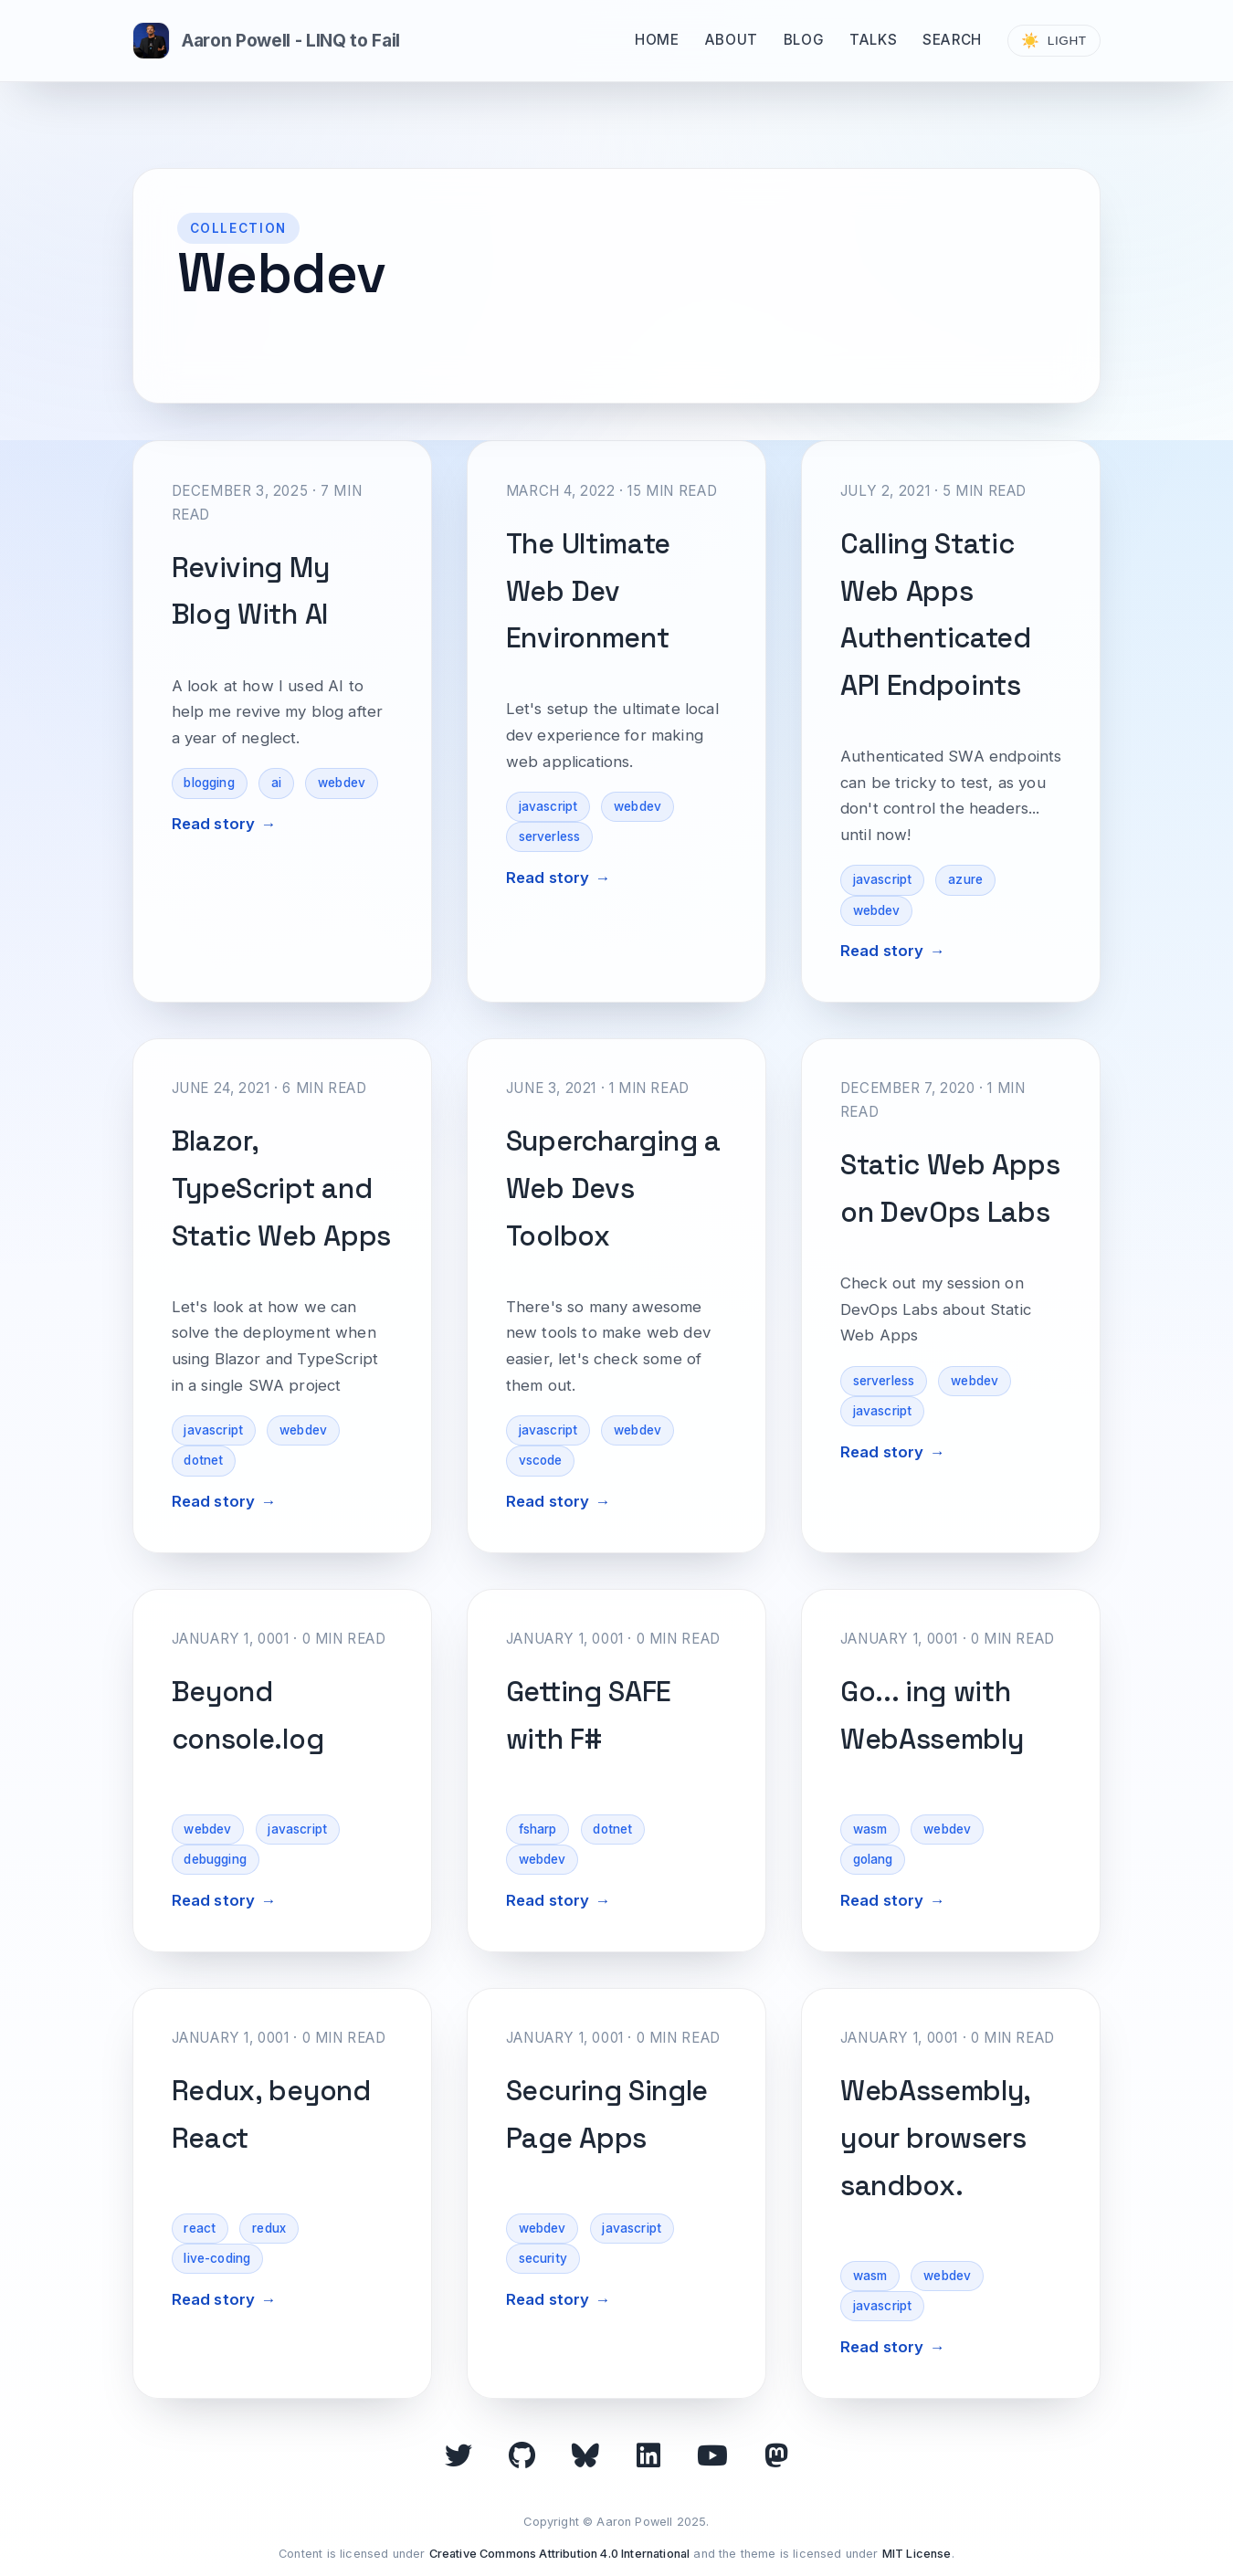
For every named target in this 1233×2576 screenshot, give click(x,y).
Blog (804, 39)
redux (269, 2228)
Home (657, 39)
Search (952, 39)
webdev (341, 782)
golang (873, 1859)
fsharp (538, 1829)
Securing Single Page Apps (607, 2114)
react (200, 2228)
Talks (873, 39)
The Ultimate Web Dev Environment (588, 591)
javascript (548, 806)
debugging (215, 1859)
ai (276, 782)
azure (965, 879)
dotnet (203, 1460)
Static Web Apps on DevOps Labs (949, 1188)
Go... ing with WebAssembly (932, 1715)
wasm (870, 1829)
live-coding (217, 2258)
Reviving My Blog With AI (251, 591)
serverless (550, 836)
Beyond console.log (248, 1715)
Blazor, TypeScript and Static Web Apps (281, 1188)
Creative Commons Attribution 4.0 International (559, 2553)
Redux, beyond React (271, 2114)
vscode (541, 1460)
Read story (214, 824)
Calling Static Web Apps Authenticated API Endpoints (935, 614)
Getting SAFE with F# (588, 1715)
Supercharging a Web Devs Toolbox (613, 1188)
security (543, 2258)
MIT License (917, 2553)
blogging (209, 782)
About (731, 39)
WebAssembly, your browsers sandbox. (935, 2138)
